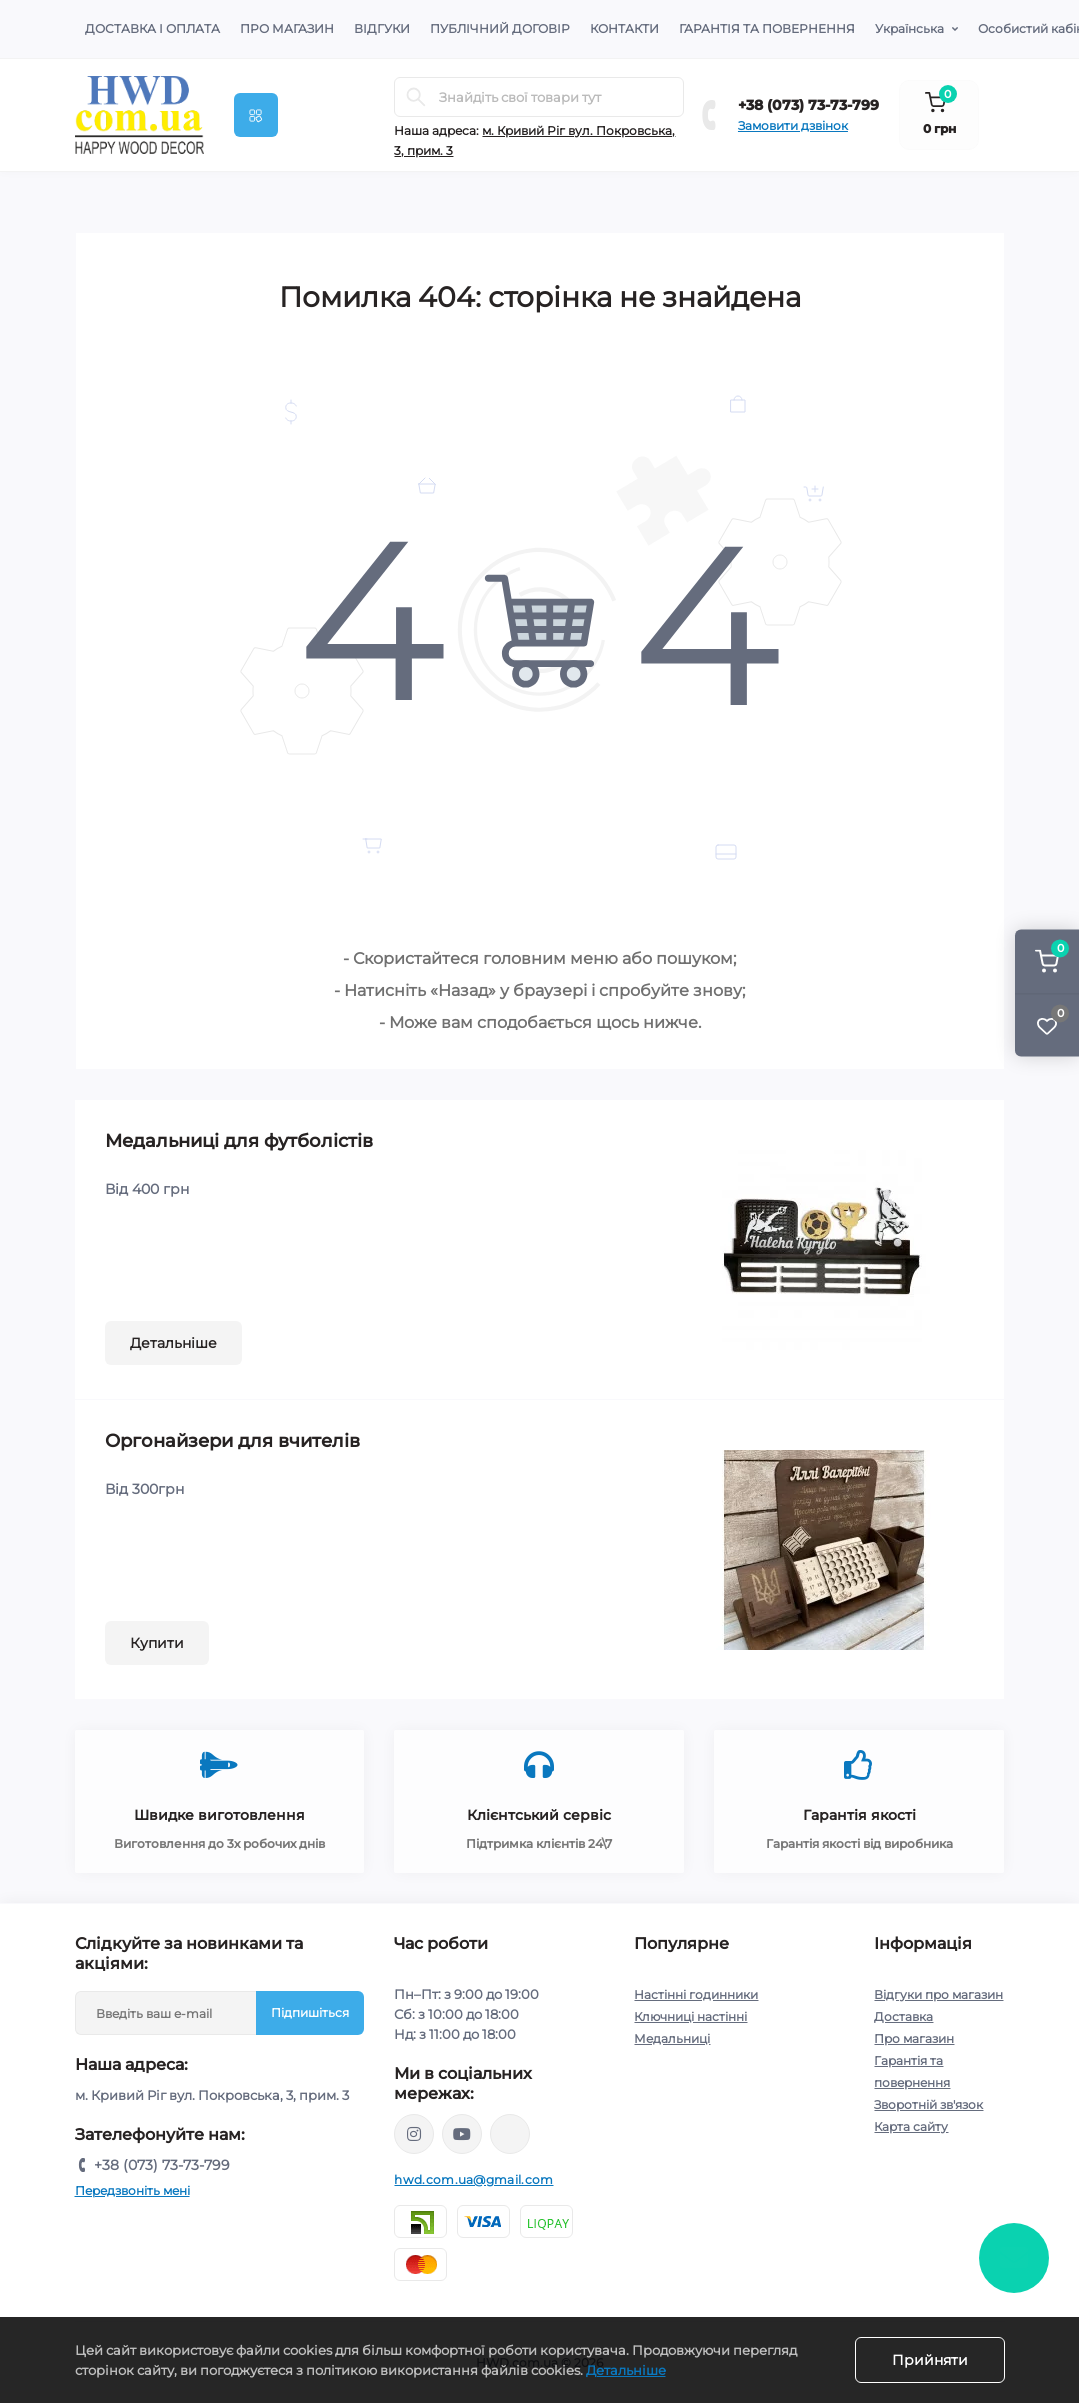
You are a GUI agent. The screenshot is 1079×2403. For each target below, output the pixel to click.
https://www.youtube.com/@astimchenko (462, 2134)
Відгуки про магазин (938, 1994)
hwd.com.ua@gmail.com (473, 2179)
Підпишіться (310, 2012)
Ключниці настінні (690, 2016)
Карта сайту (911, 2126)
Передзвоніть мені (132, 2190)
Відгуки (382, 28)
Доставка (903, 2016)
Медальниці (672, 2038)
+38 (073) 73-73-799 (808, 105)
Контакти (624, 28)
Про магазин (287, 28)
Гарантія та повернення (767, 28)
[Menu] (256, 115)
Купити (157, 1643)
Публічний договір (500, 28)
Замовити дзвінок (793, 125)
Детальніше (173, 1343)
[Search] (416, 97)
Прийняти (930, 2360)
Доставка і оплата (152, 28)
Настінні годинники (696, 1994)
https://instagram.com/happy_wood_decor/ (414, 2134)
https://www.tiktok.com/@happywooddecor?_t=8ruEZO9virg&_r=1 (510, 2134)
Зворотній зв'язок (928, 2104)
